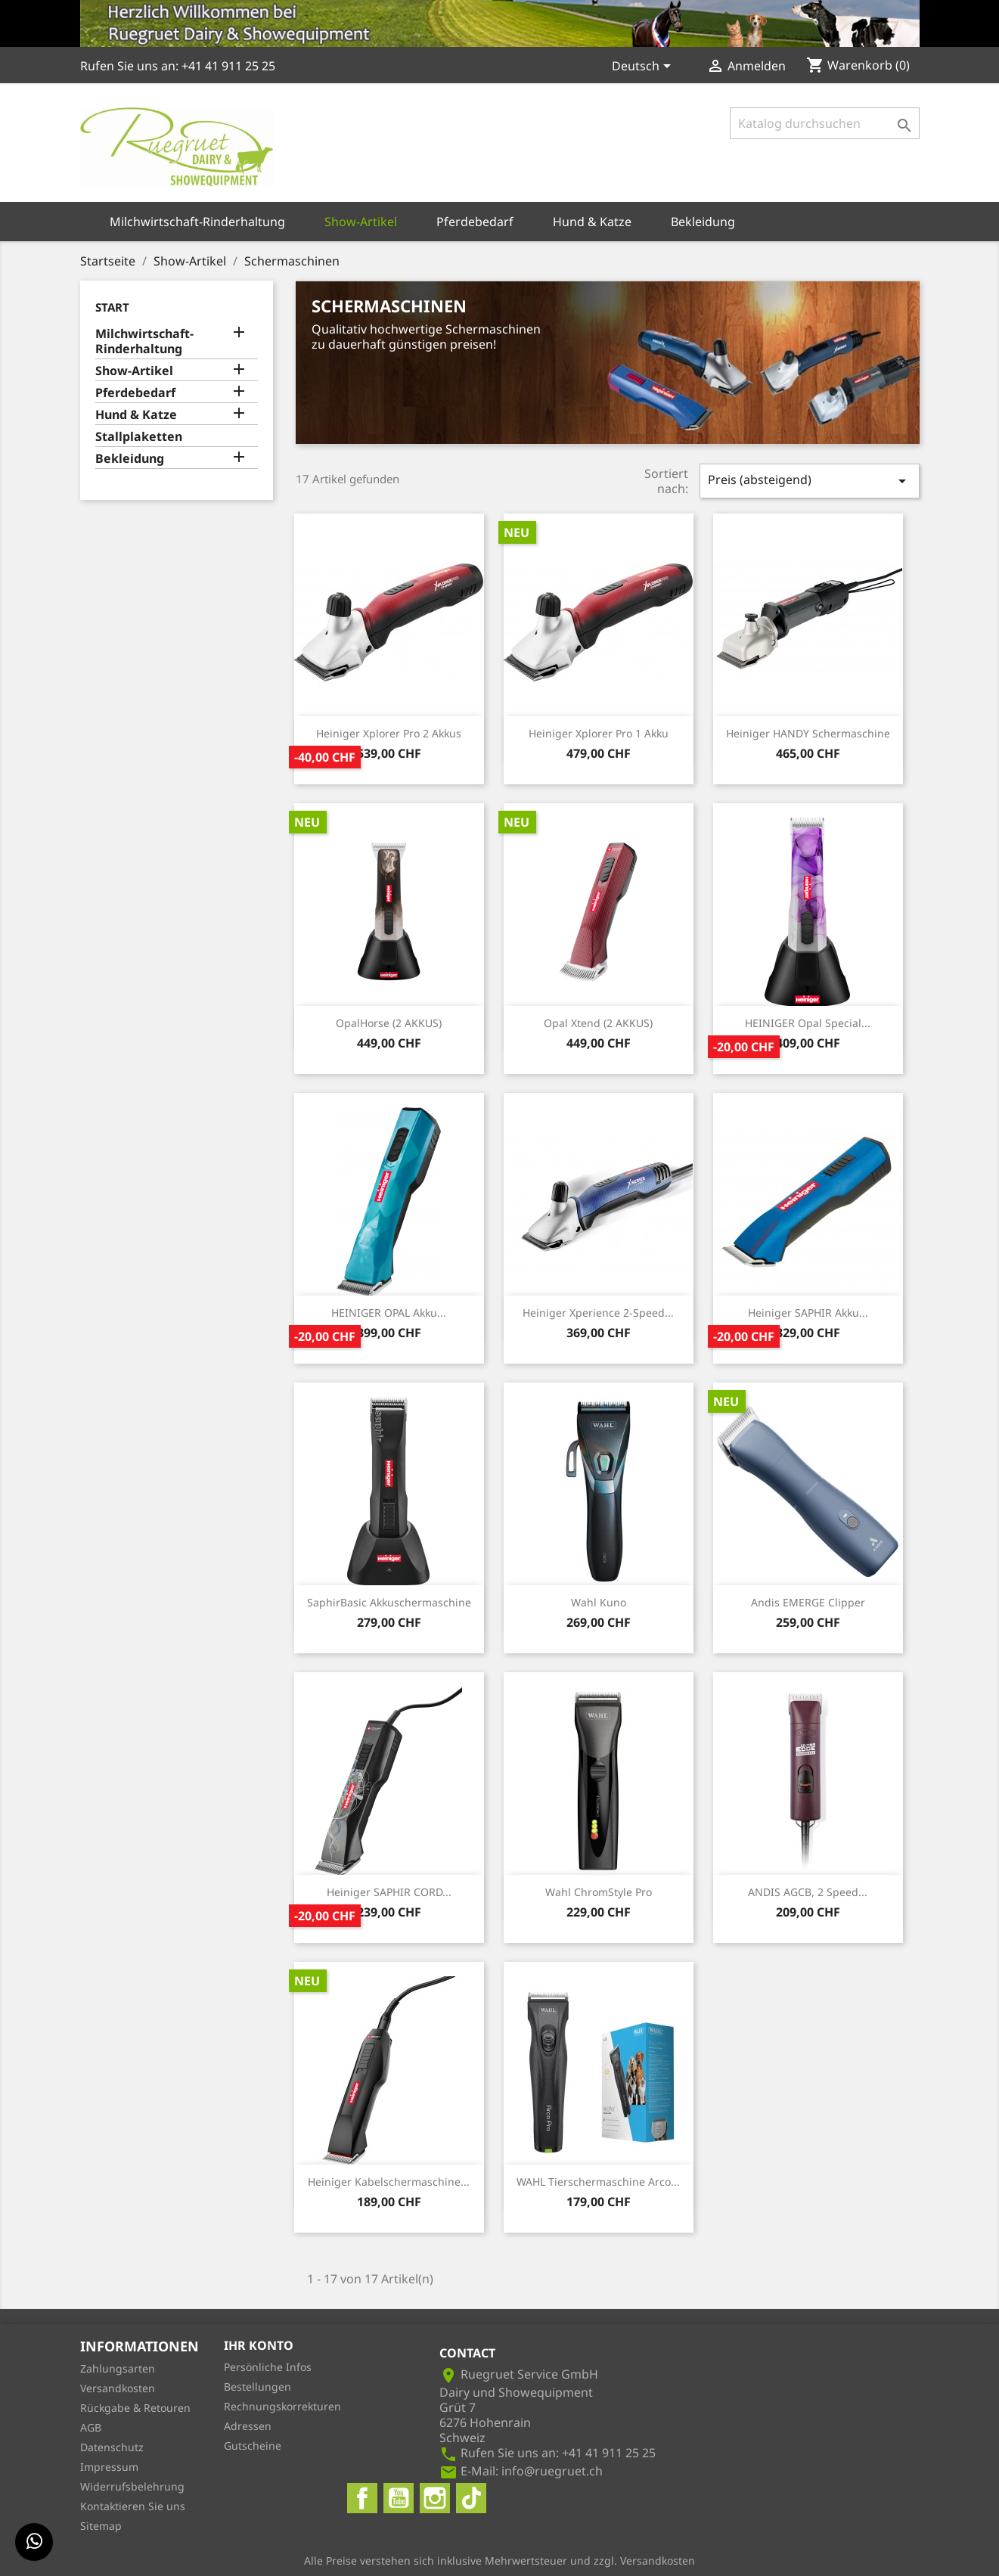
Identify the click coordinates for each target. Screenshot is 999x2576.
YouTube (398, 2498)
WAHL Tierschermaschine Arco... (598, 2181)
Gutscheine (252, 2445)
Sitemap (101, 2526)
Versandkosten (117, 2388)
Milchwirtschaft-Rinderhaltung (197, 221)
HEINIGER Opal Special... (807, 1023)
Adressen (247, 2426)
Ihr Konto (258, 2345)
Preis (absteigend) (809, 480)
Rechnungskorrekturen (282, 2406)
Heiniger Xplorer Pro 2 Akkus (388, 733)
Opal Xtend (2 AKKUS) (598, 1023)
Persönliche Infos (268, 2367)
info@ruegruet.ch (552, 2471)
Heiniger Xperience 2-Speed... (598, 1312)
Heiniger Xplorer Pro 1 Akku (599, 733)
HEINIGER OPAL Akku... (388, 1312)
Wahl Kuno (598, 1602)
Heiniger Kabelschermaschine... (389, 2181)
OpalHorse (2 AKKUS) (389, 1023)
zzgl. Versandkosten (644, 2560)
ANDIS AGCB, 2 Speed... (807, 1892)
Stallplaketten (138, 437)
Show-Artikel (360, 221)
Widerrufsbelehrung (132, 2486)
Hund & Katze (592, 221)
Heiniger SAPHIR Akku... (808, 1312)
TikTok (471, 2498)
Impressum (109, 2467)
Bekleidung (703, 221)
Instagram (435, 2498)
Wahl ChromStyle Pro (598, 1892)
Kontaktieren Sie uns (132, 2506)
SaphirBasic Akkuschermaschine (389, 1602)
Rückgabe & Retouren (135, 2408)
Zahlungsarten (117, 2368)
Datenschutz (112, 2447)
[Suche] (825, 123)
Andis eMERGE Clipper (808, 1602)
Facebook (362, 2498)
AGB (90, 2427)
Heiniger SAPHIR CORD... (389, 1892)
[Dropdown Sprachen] (644, 67)
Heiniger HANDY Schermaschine (808, 733)
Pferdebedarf (474, 221)
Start (112, 307)
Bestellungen (257, 2386)
